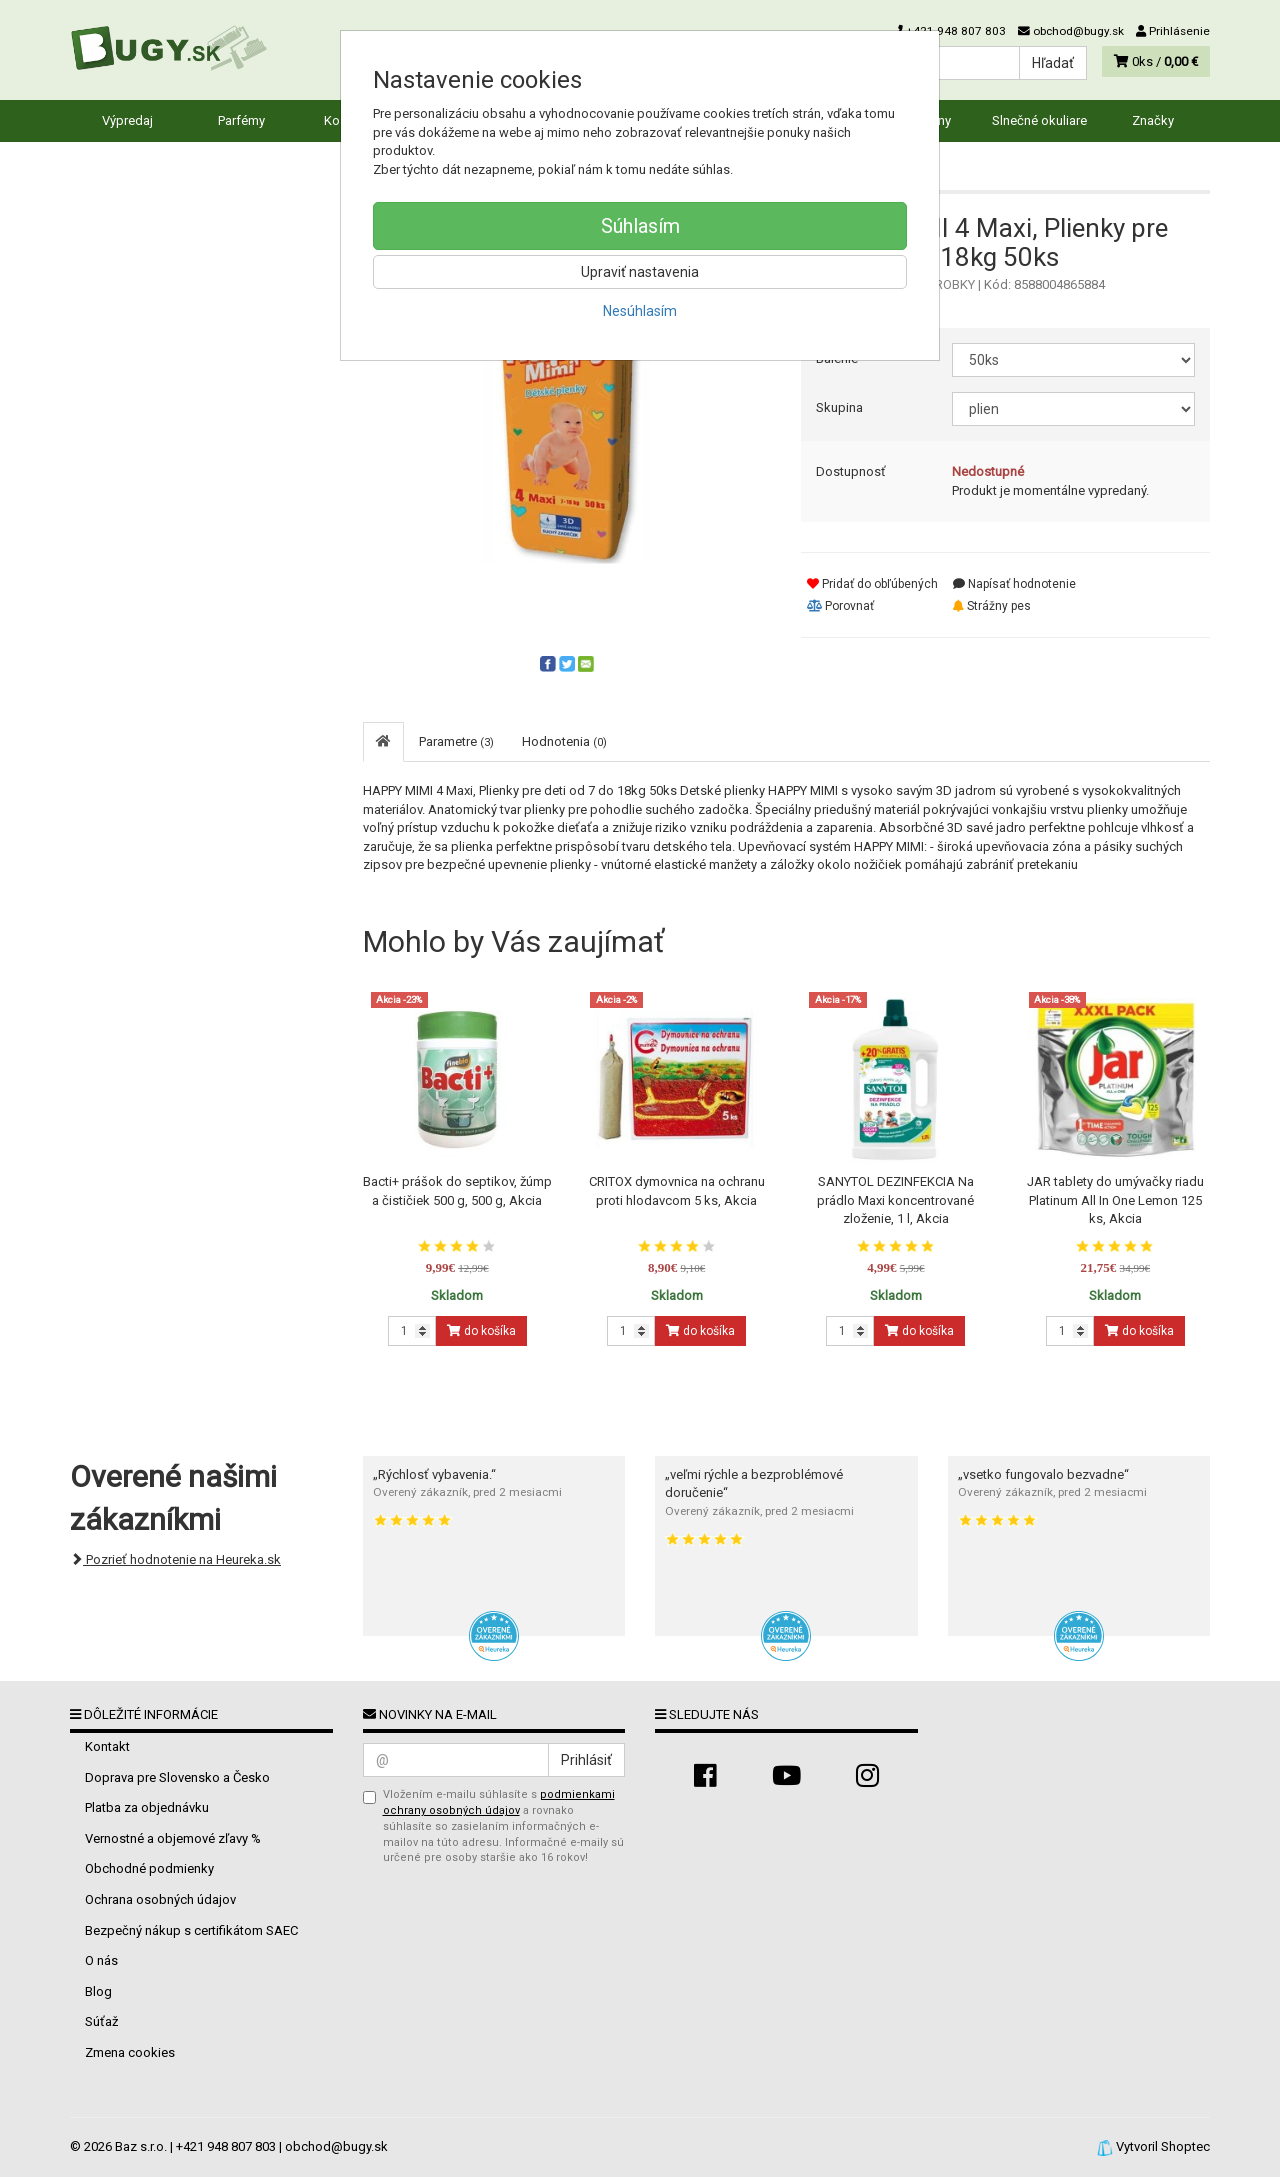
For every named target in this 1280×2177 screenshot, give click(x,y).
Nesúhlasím (640, 311)
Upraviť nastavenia (640, 272)
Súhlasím (640, 226)
